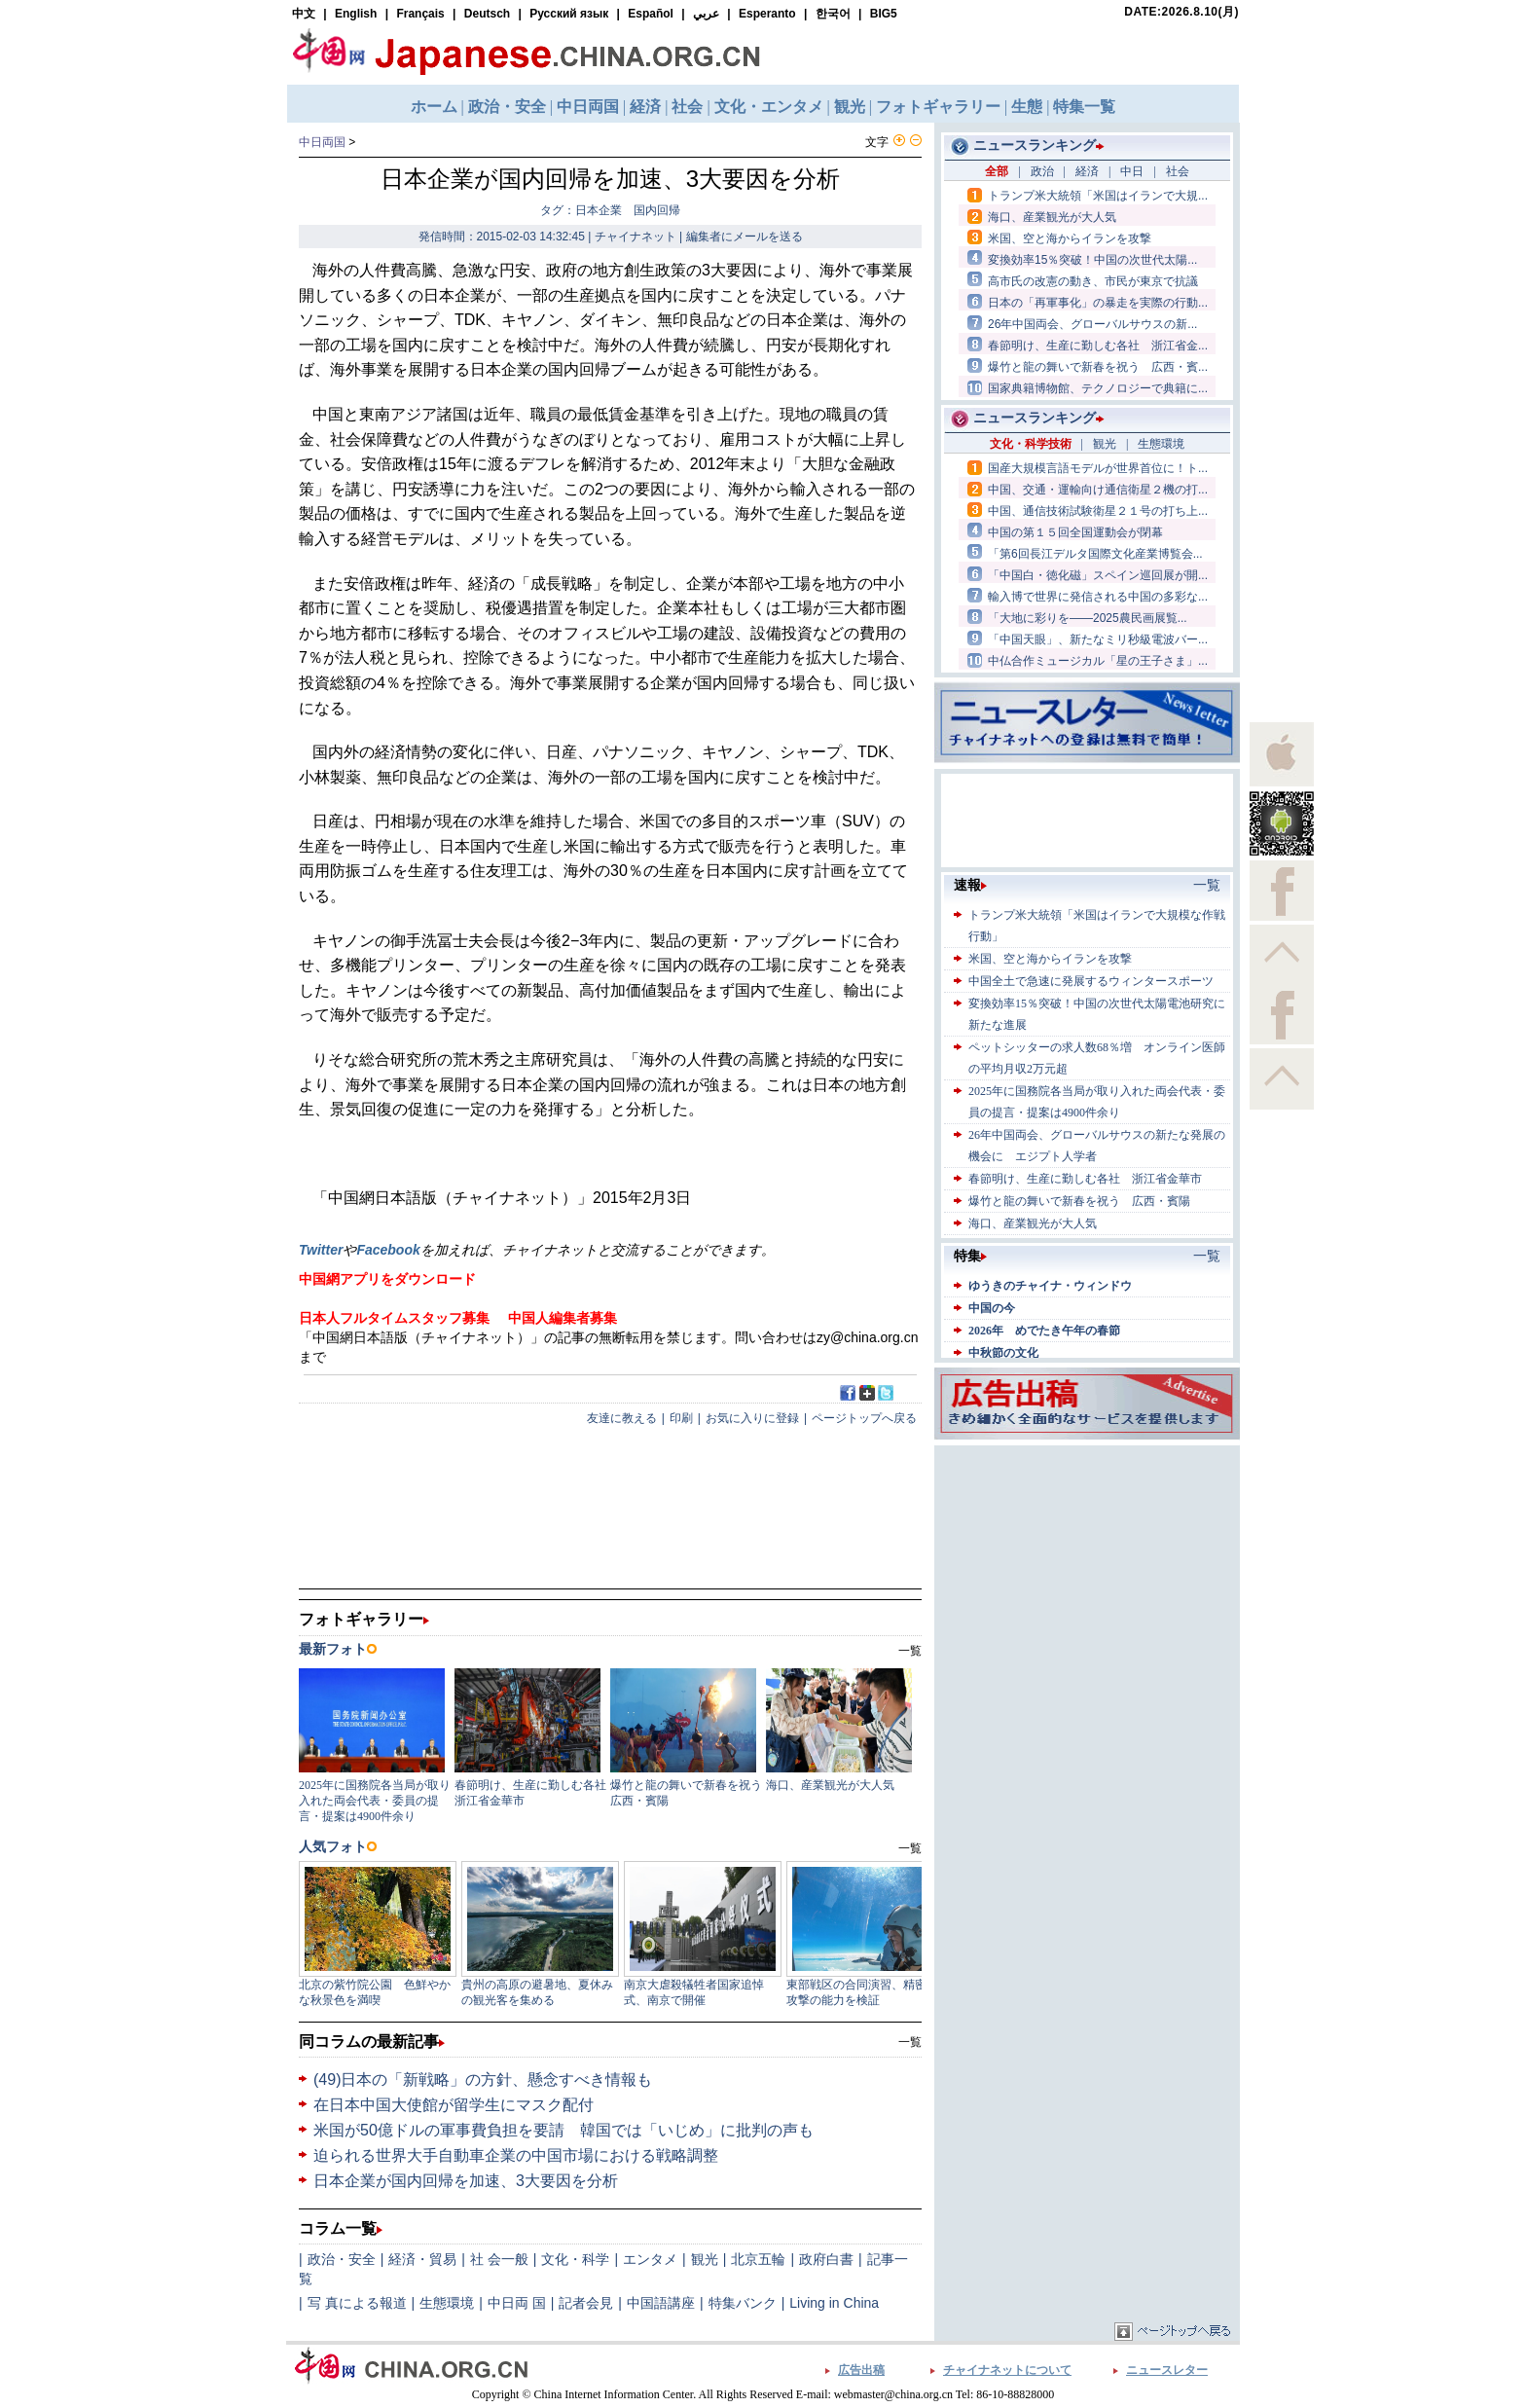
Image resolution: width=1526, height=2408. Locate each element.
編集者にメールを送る (744, 236)
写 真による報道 (357, 2303)
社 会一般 (499, 2259)
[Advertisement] (1087, 1572)
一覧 (910, 2042)
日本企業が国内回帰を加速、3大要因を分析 (465, 2180)
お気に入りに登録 (752, 1418)
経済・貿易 (422, 2259)
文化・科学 (575, 2259)
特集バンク (742, 2303)
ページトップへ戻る (864, 1418)
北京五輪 (758, 2259)
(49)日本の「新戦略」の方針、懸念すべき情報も (482, 2079)
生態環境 (446, 2303)
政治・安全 (342, 2259)
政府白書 (826, 2259)
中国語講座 (661, 2303)
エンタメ (650, 2259)
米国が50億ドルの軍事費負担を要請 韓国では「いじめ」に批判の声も (563, 2130)
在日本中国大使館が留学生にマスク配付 (453, 2105)
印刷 (681, 1418)
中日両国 (322, 142)
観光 (704, 2259)
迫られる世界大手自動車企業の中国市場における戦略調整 (515, 2155)
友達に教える (622, 1418)
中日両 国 (517, 2303)
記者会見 (586, 2303)
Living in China (834, 2303)
